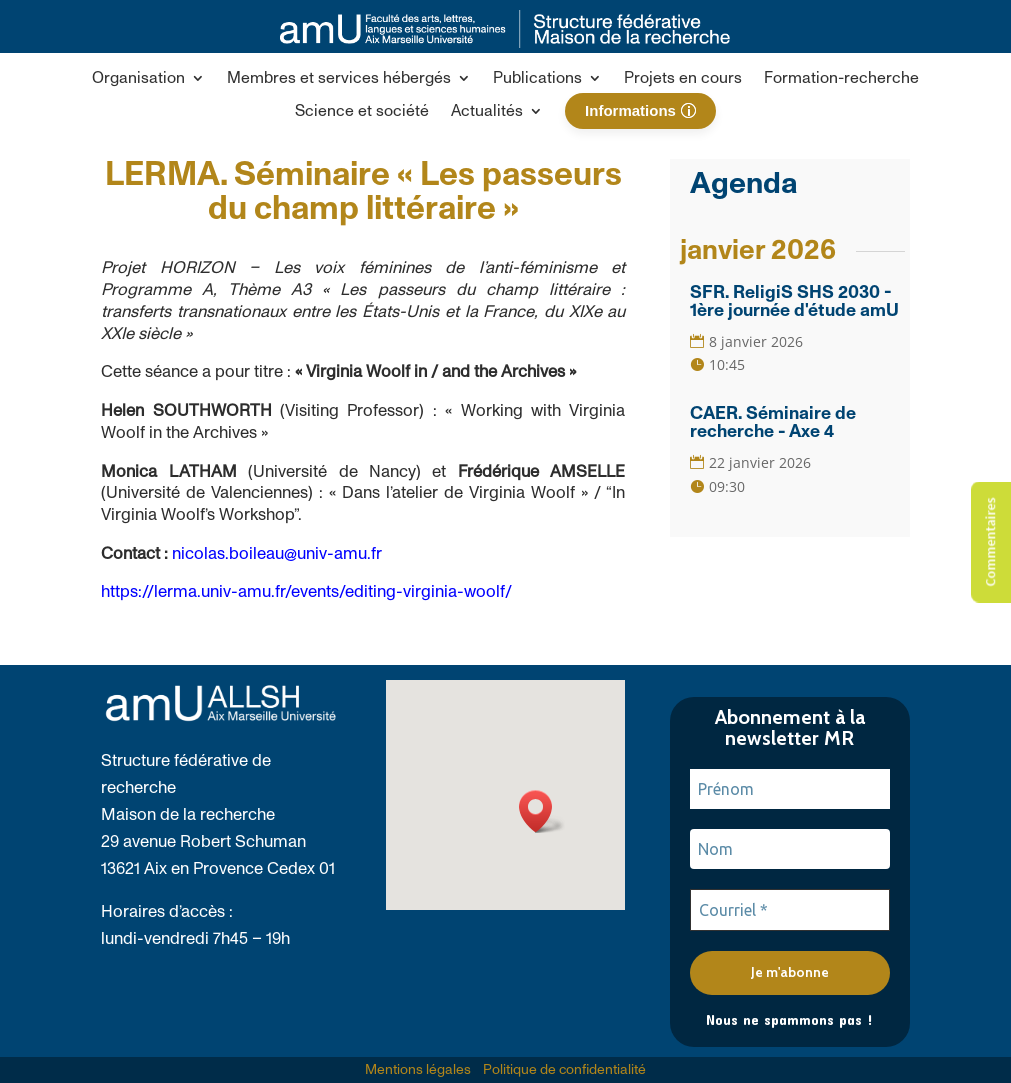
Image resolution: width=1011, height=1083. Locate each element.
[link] (505, 42)
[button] (148, 82)
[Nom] (790, 849)
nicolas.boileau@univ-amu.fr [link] (277, 554)
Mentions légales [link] (418, 1070)
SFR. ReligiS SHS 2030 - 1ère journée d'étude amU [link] (794, 302)
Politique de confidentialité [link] (564, 1070)
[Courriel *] (790, 910)
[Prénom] (790, 789)
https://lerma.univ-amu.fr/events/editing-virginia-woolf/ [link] (306, 592)
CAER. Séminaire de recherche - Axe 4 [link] (773, 423)
